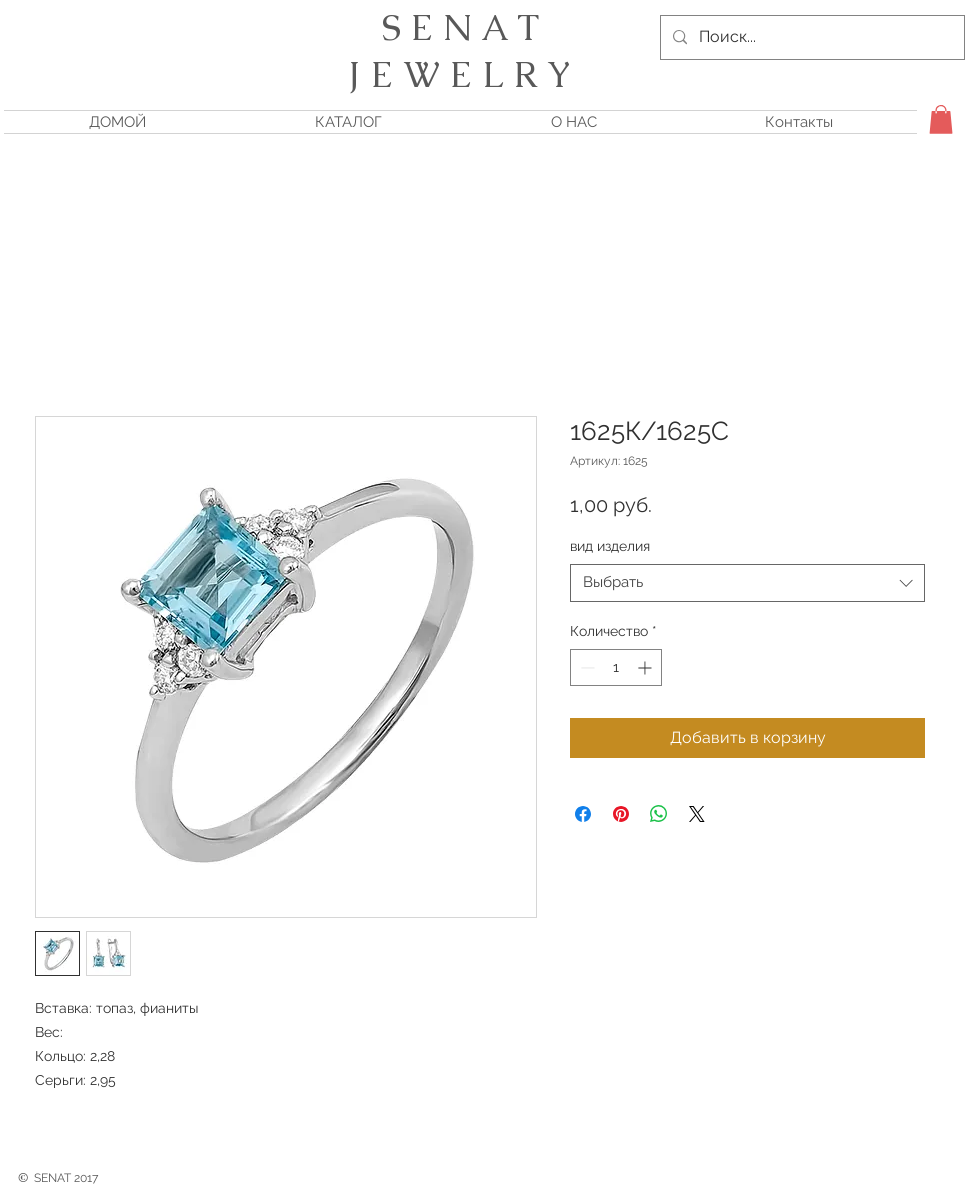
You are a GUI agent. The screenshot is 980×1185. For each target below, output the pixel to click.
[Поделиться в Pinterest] (621, 814)
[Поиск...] (810, 37)
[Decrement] (585, 667)
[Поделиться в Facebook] (583, 814)
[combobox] (747, 583)
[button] (941, 119)
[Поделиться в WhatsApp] (659, 814)
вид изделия (610, 546)
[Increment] (646, 667)
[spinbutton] (616, 667)
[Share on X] (697, 814)
